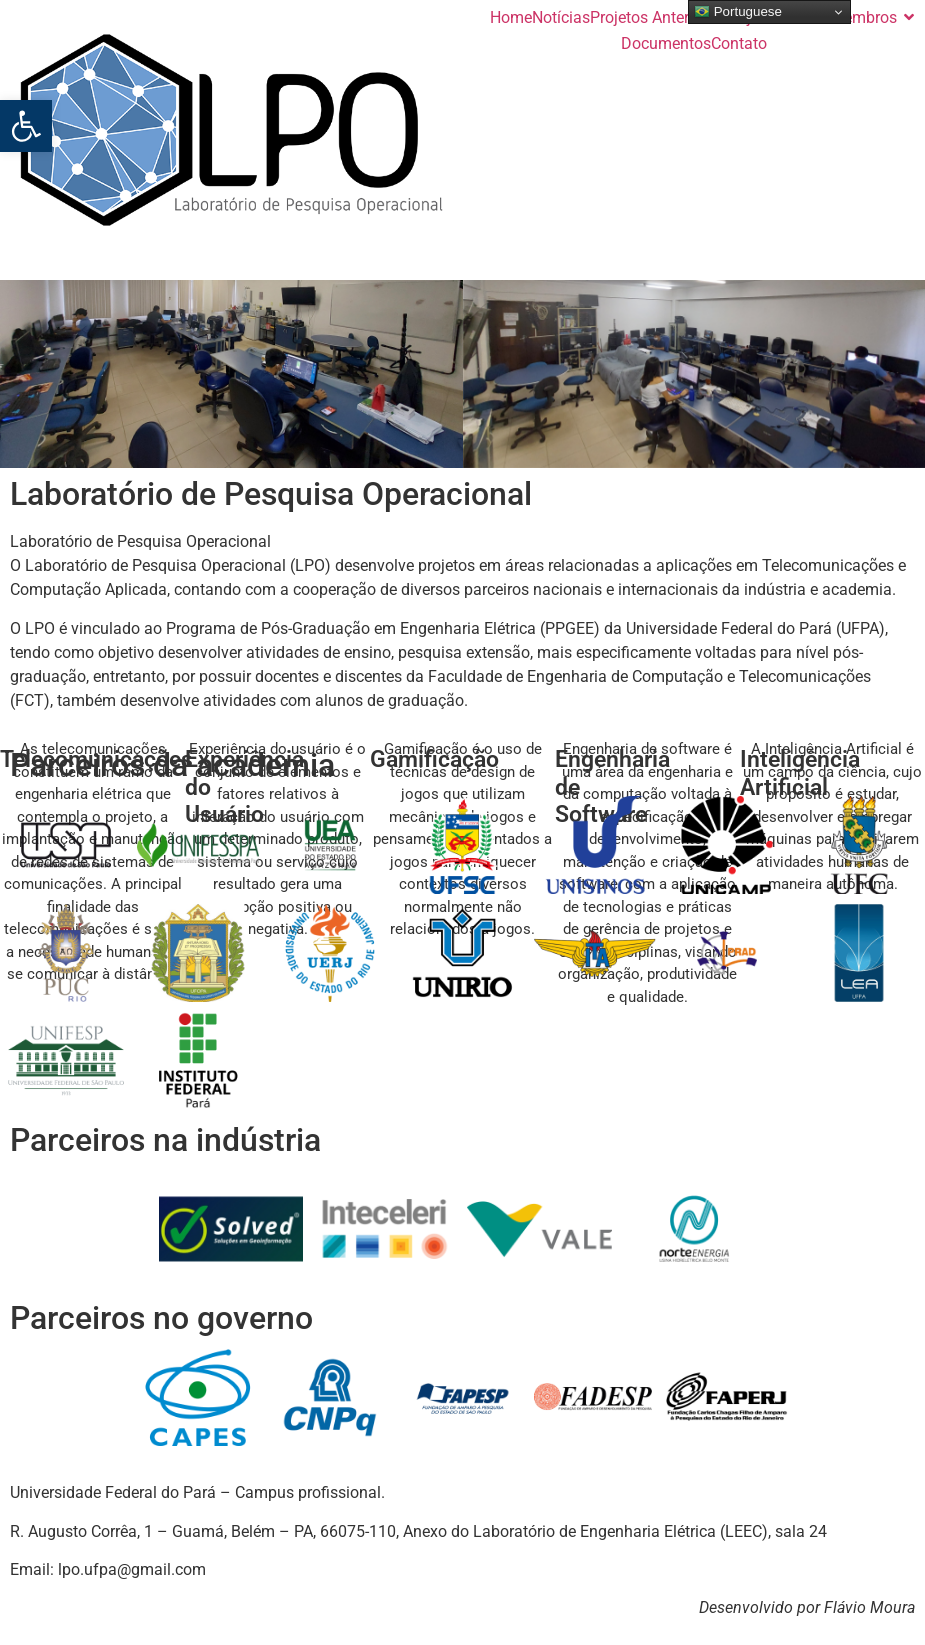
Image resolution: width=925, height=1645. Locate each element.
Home (511, 17)
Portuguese (738, 12)
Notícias (561, 17)
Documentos (666, 43)
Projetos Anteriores (656, 17)
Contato (739, 43)
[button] (26, 126)
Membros (863, 17)
